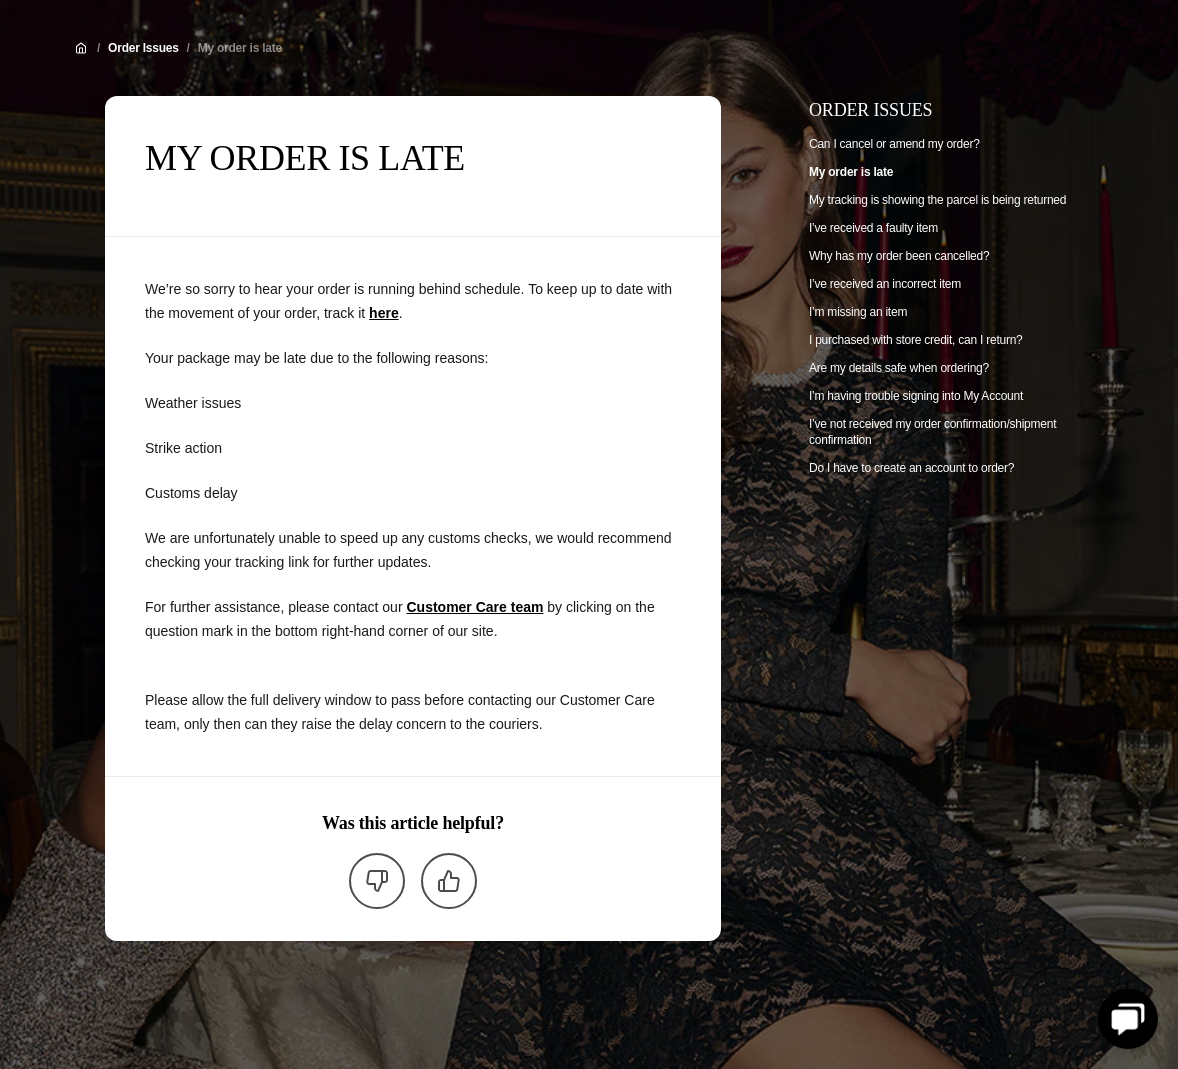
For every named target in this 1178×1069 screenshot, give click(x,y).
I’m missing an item (858, 312)
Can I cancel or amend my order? (894, 144)
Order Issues (143, 48)
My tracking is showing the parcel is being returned (937, 200)
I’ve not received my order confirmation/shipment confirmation (932, 432)
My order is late (240, 48)
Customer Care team (474, 607)
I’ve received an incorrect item (885, 284)
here (384, 313)
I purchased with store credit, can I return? (916, 340)
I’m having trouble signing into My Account (916, 396)
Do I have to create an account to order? (911, 468)
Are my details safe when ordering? (899, 368)
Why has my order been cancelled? (899, 256)
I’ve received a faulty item (873, 228)
